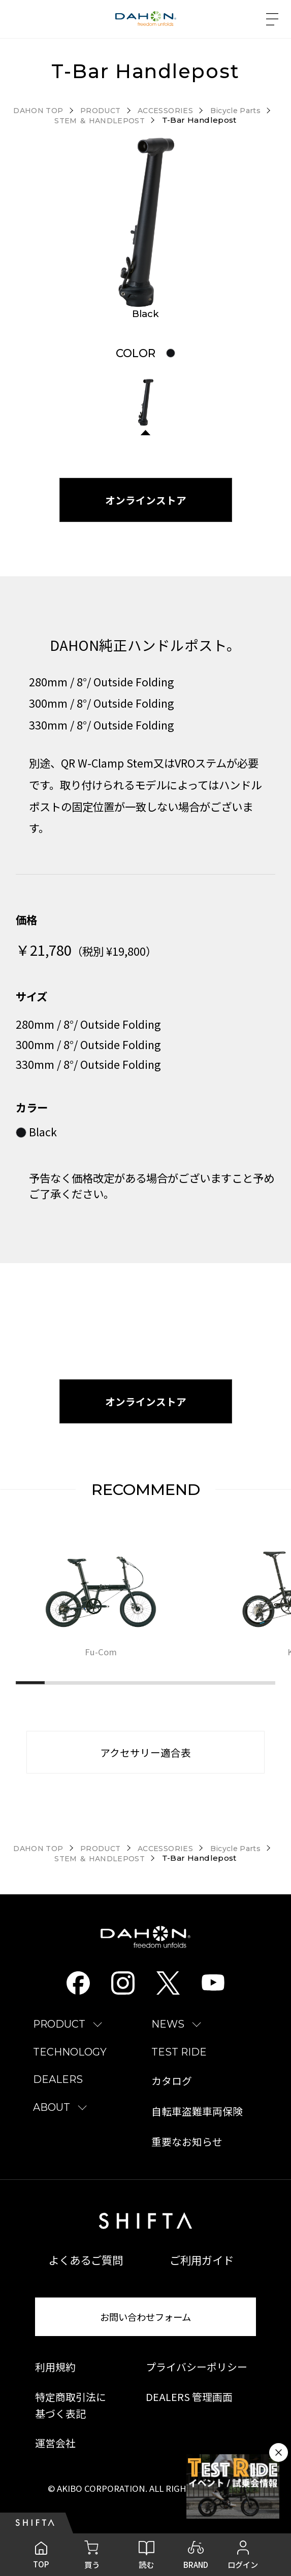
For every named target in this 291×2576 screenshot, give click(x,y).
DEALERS (58, 2093)
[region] (153, 1618)
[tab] (170, 354)
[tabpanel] (146, 223)
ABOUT (51, 2120)
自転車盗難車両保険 (197, 2125)
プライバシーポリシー (196, 2380)
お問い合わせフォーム (145, 2330)
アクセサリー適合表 (145, 1762)
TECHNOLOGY (70, 2065)
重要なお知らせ (186, 2155)
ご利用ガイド (202, 2273)
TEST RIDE (179, 2065)
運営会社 (55, 2456)
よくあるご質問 (85, 2273)
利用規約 (55, 2380)
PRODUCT (59, 2038)
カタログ (171, 2095)
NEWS (167, 2038)
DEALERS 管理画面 (189, 2410)
